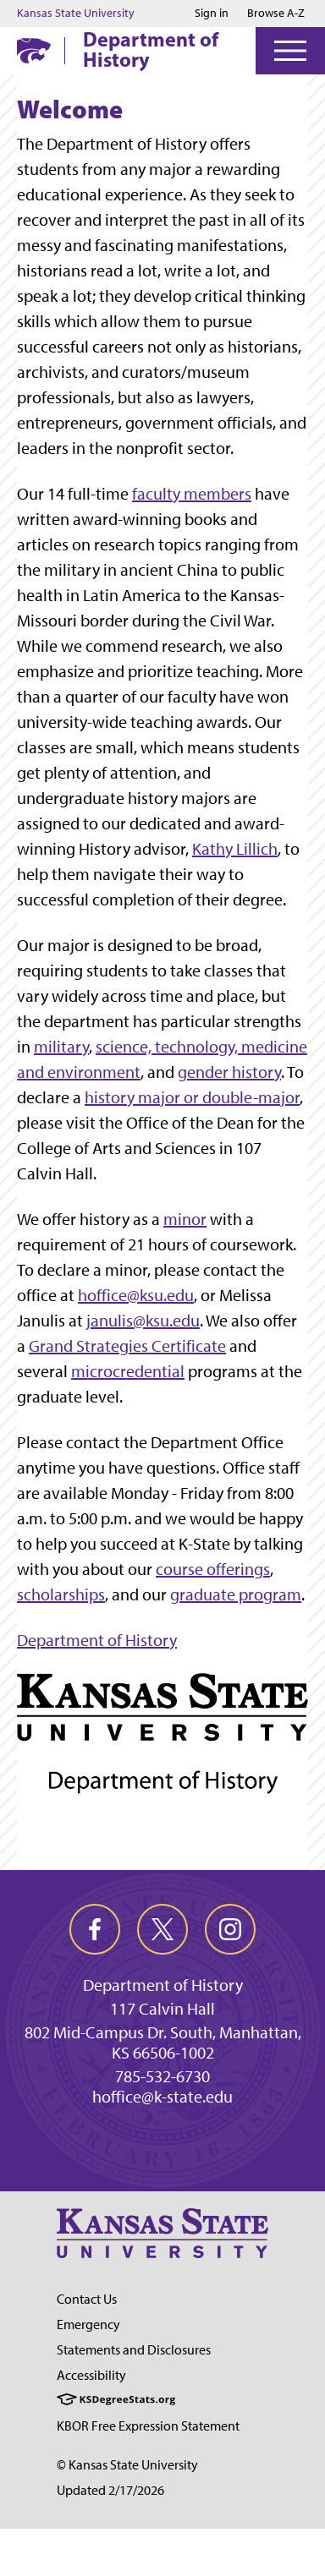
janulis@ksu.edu (143, 1320)
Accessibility (91, 2375)
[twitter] (162, 1929)
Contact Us (87, 2299)
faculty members (191, 494)
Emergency (88, 2324)
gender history (229, 1072)
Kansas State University (76, 13)
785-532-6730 (162, 2076)
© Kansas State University (127, 2465)
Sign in (212, 13)
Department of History (150, 49)
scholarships (61, 1594)
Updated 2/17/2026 (110, 2490)
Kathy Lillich (235, 849)
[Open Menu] (290, 50)
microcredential (128, 1371)
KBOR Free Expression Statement (148, 2426)
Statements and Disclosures (134, 2350)
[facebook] (94, 1929)
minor (185, 1219)
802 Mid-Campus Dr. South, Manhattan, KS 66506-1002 (163, 2042)
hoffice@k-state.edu (162, 2097)
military (61, 1046)
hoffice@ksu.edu (136, 1295)
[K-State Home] (34, 50)
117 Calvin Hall (162, 2009)
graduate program (235, 1594)
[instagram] (230, 1929)
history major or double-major (192, 1097)
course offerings (213, 1569)
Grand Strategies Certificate (127, 1346)
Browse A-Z (276, 13)
